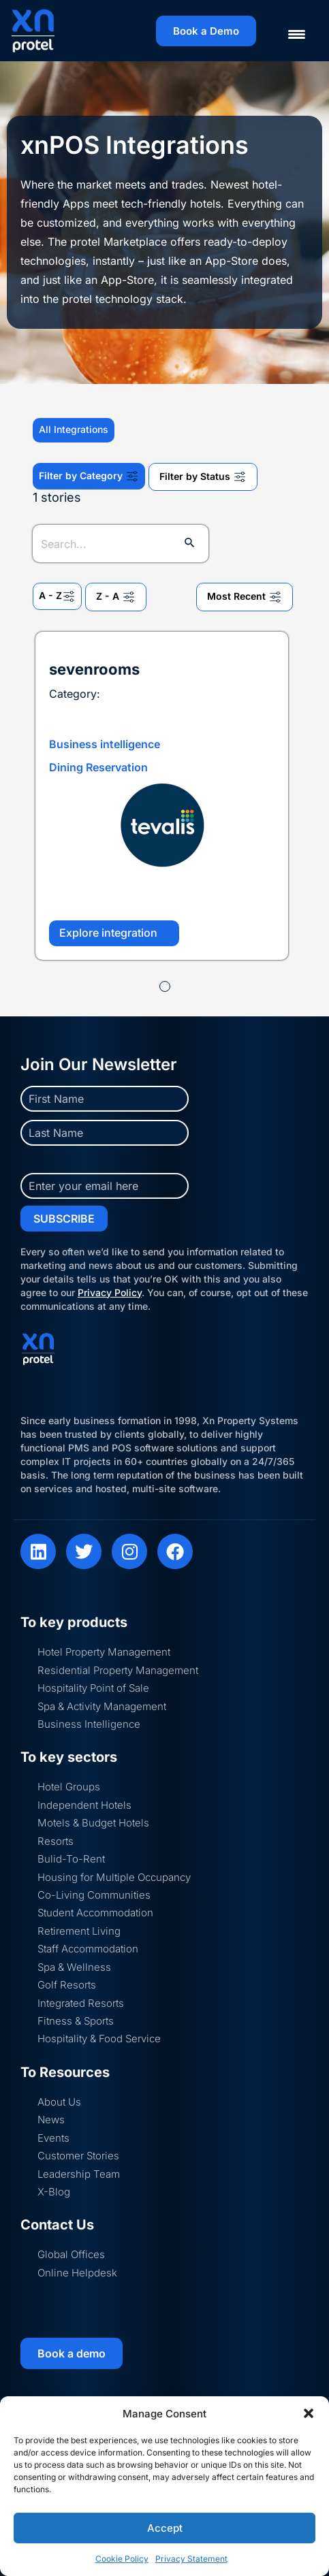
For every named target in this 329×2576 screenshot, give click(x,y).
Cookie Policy (121, 2559)
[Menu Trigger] (288, 33)
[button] (308, 2413)
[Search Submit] (190, 543)
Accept (165, 2528)
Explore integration (114, 932)
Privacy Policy (110, 1292)
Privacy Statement (191, 2559)
